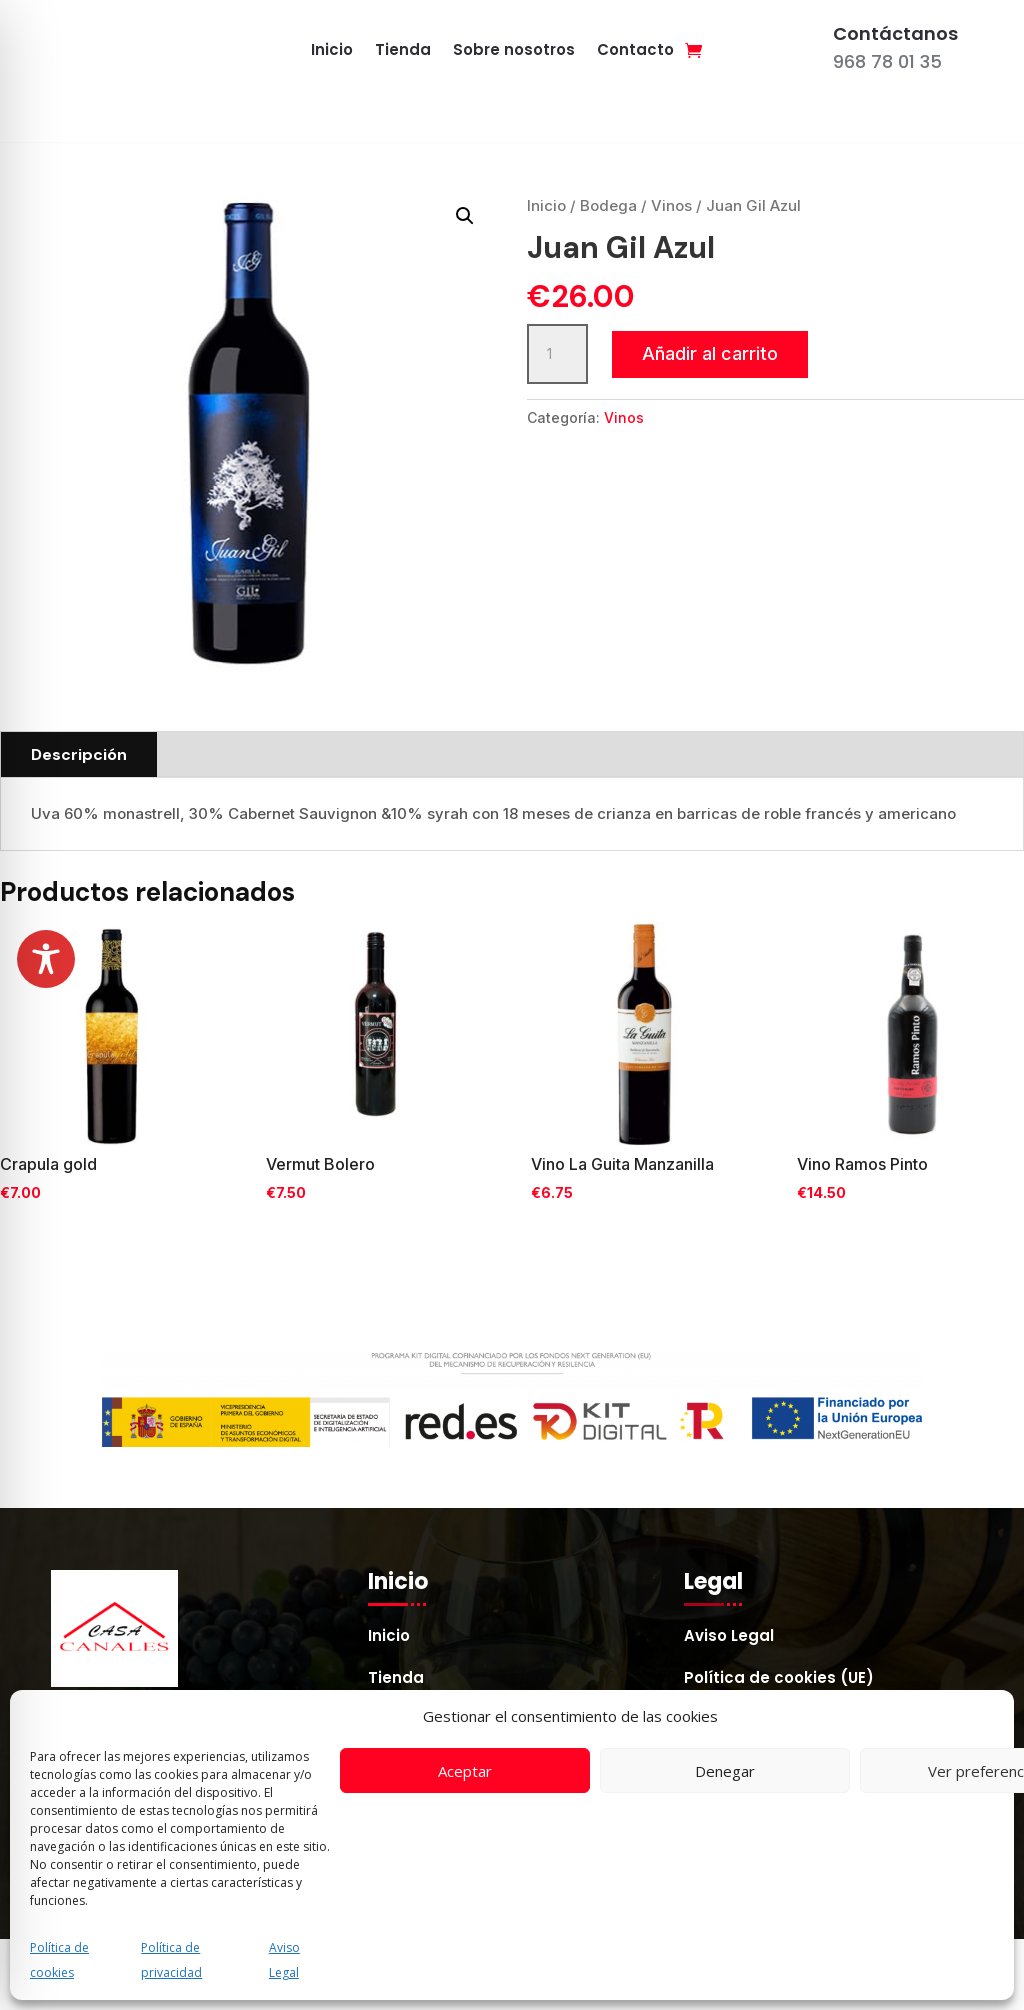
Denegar (725, 1771)
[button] (465, 216)
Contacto (635, 51)
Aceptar (465, 1771)
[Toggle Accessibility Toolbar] (46, 959)
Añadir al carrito (710, 353)
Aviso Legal (729, 1637)
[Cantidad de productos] (557, 354)
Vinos (671, 205)
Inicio (332, 51)
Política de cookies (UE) (779, 1679)
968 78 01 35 (887, 61)
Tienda (403, 51)
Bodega (608, 205)
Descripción (79, 754)
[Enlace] (693, 50)
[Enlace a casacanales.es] (156, 50)
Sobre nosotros (514, 51)
